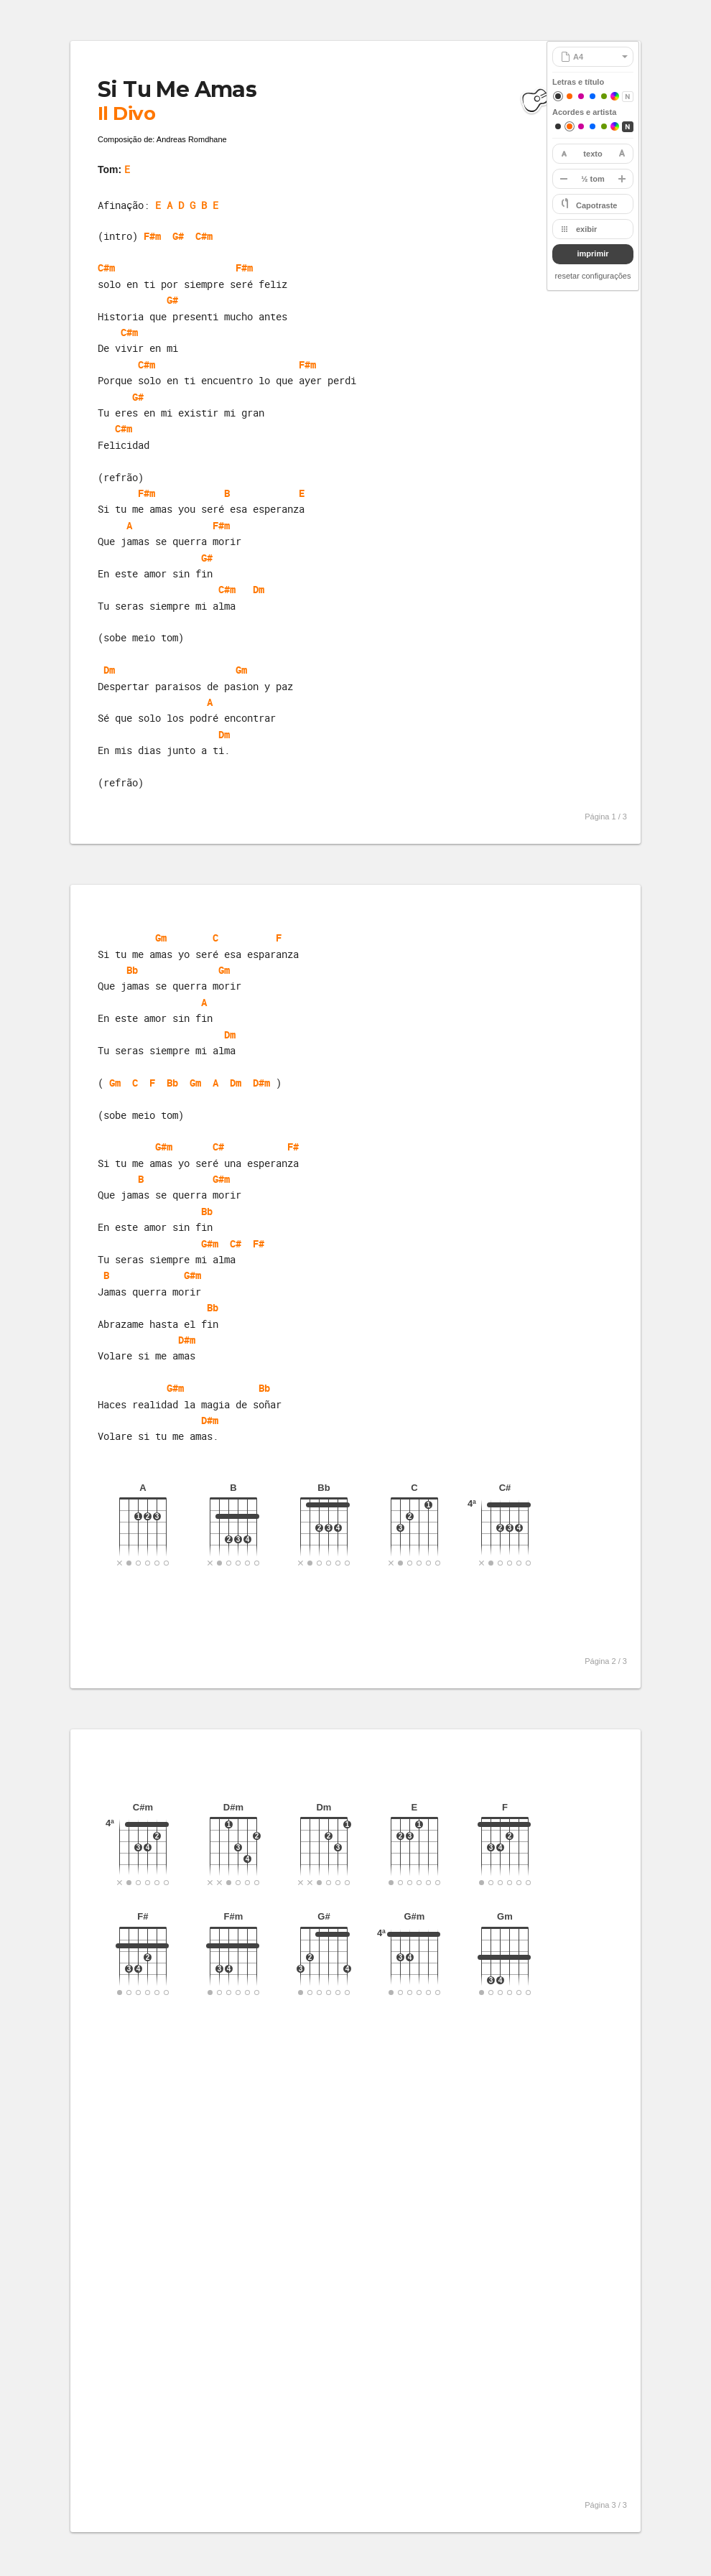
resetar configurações (593, 275)
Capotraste (596, 205)
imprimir (592, 253)
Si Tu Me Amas (177, 89)
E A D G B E (186, 205)
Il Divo (126, 113)
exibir (586, 229)
